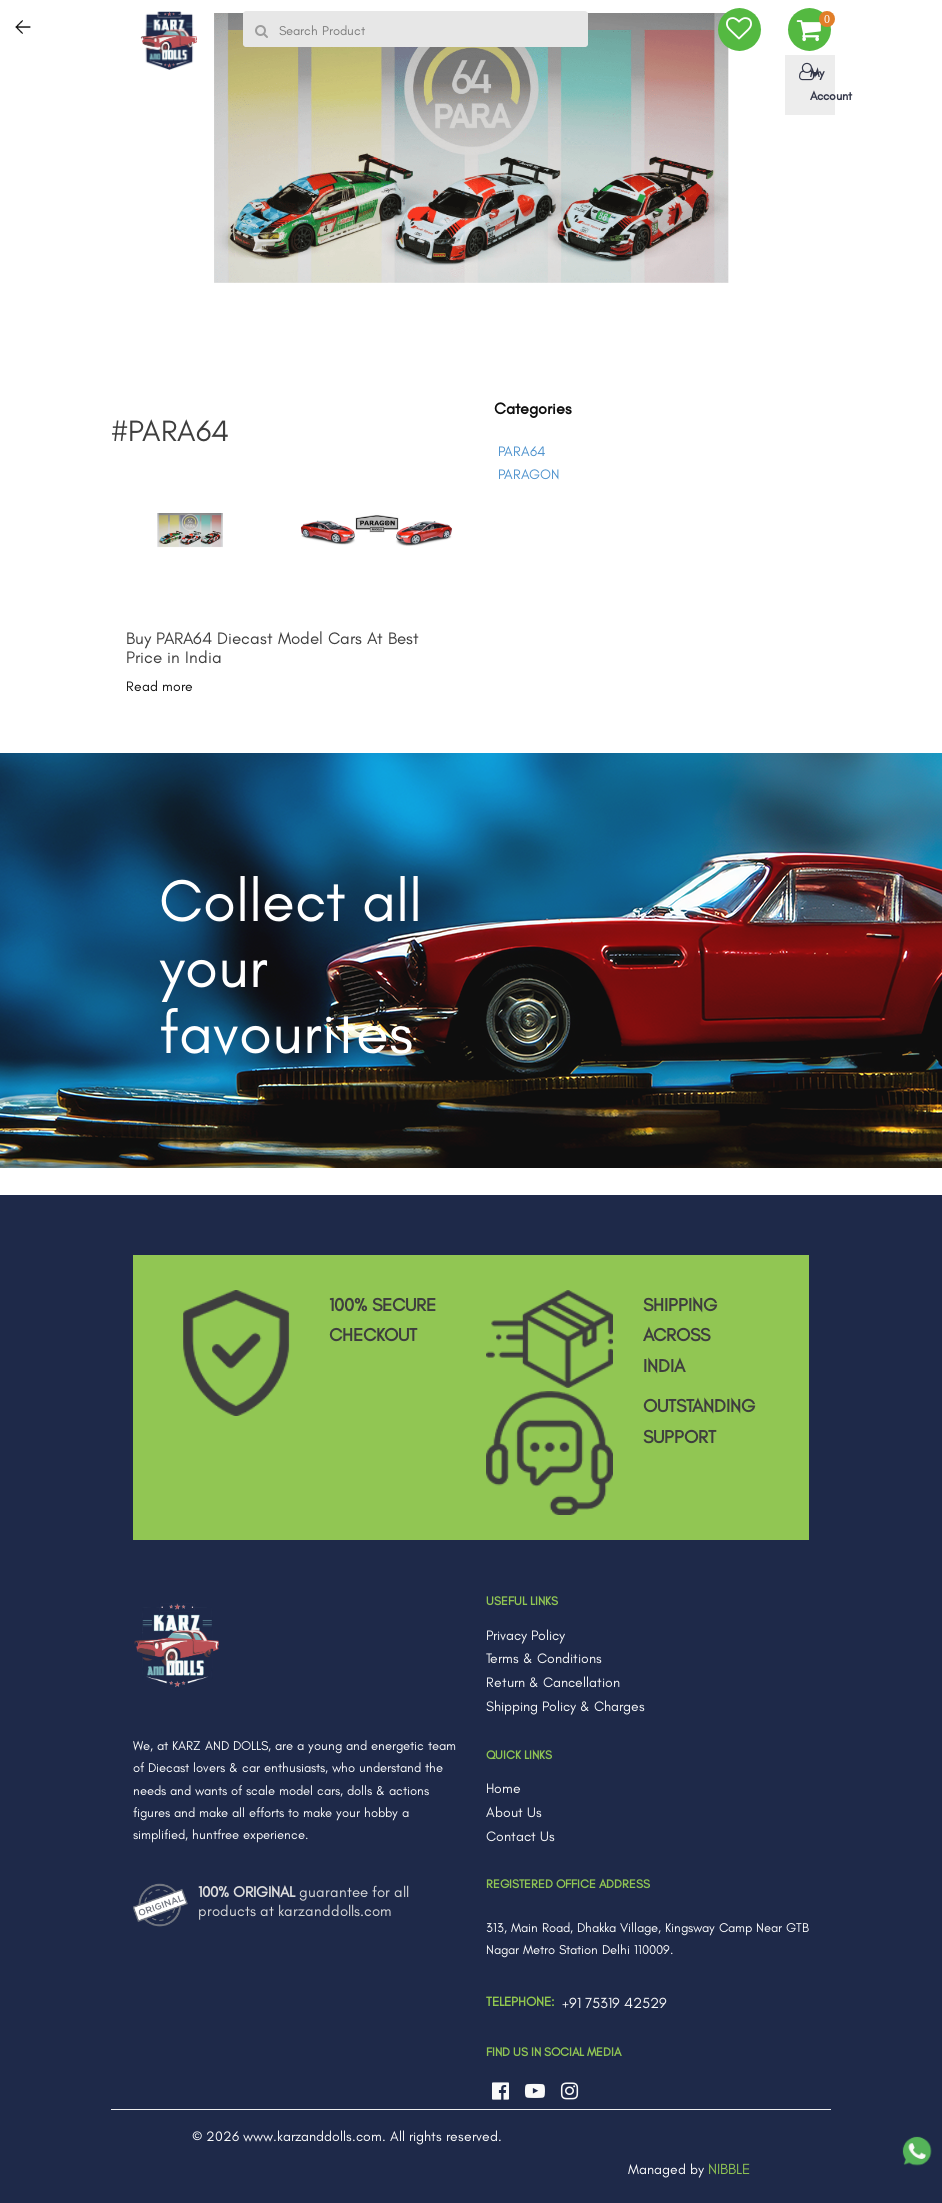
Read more (159, 686)
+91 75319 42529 (614, 2003)
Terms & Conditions (544, 1658)
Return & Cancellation (553, 1682)
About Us (514, 1812)
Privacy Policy (525, 1635)
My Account (814, 83)
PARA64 (521, 451)
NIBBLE (729, 2169)
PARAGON (528, 474)
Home (503, 1788)
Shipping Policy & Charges (565, 1706)
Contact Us (520, 1836)
